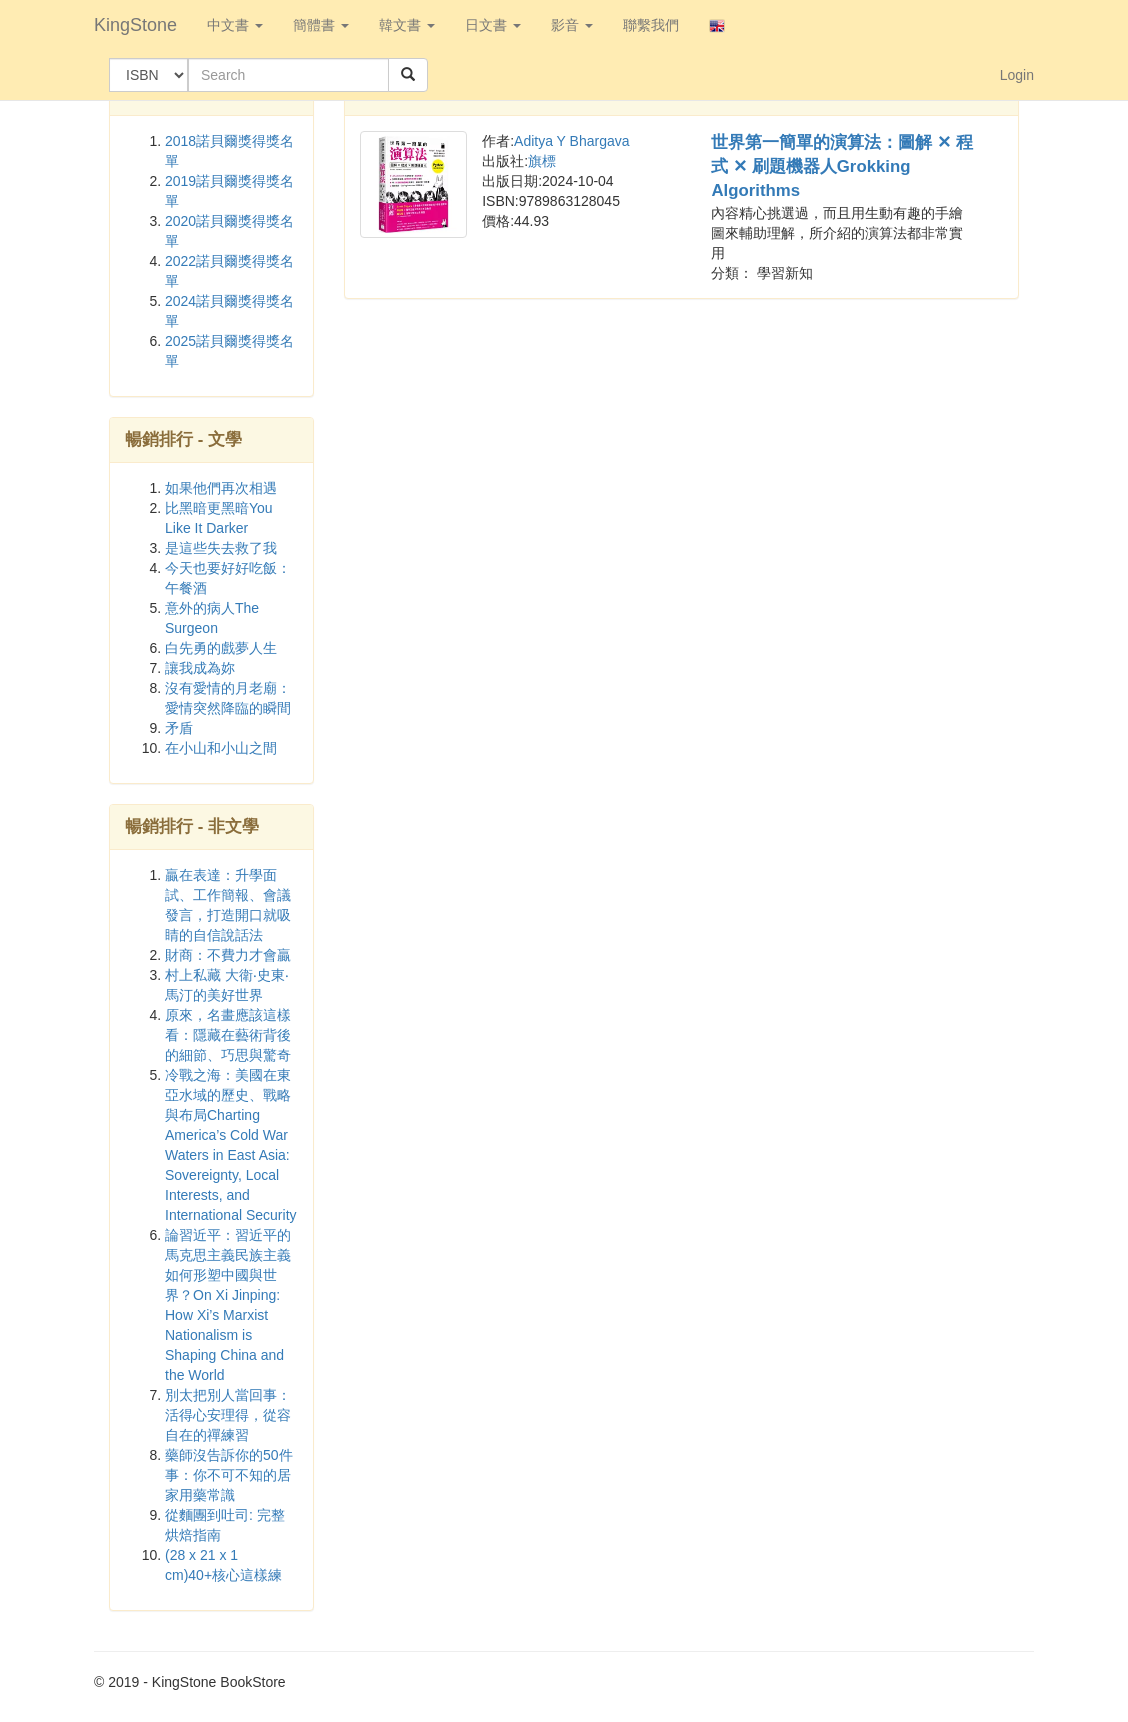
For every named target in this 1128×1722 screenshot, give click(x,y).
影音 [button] (572, 25)
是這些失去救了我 (221, 548)
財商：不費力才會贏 (228, 955)
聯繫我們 (651, 25)
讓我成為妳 (200, 668)
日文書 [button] (493, 25)
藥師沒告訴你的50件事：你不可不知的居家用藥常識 (229, 1475)
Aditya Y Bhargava (571, 141)
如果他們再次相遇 (221, 488)
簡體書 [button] (321, 25)
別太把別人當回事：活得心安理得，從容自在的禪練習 (228, 1415)
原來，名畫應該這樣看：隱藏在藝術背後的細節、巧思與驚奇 (228, 1035)
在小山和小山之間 (221, 748)
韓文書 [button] (407, 25)
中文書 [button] (235, 25)
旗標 (542, 161)
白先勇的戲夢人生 (221, 648)
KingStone (135, 25)
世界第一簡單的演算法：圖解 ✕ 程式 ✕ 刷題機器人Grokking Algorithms (841, 166)
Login (1017, 75)
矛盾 (179, 728)
